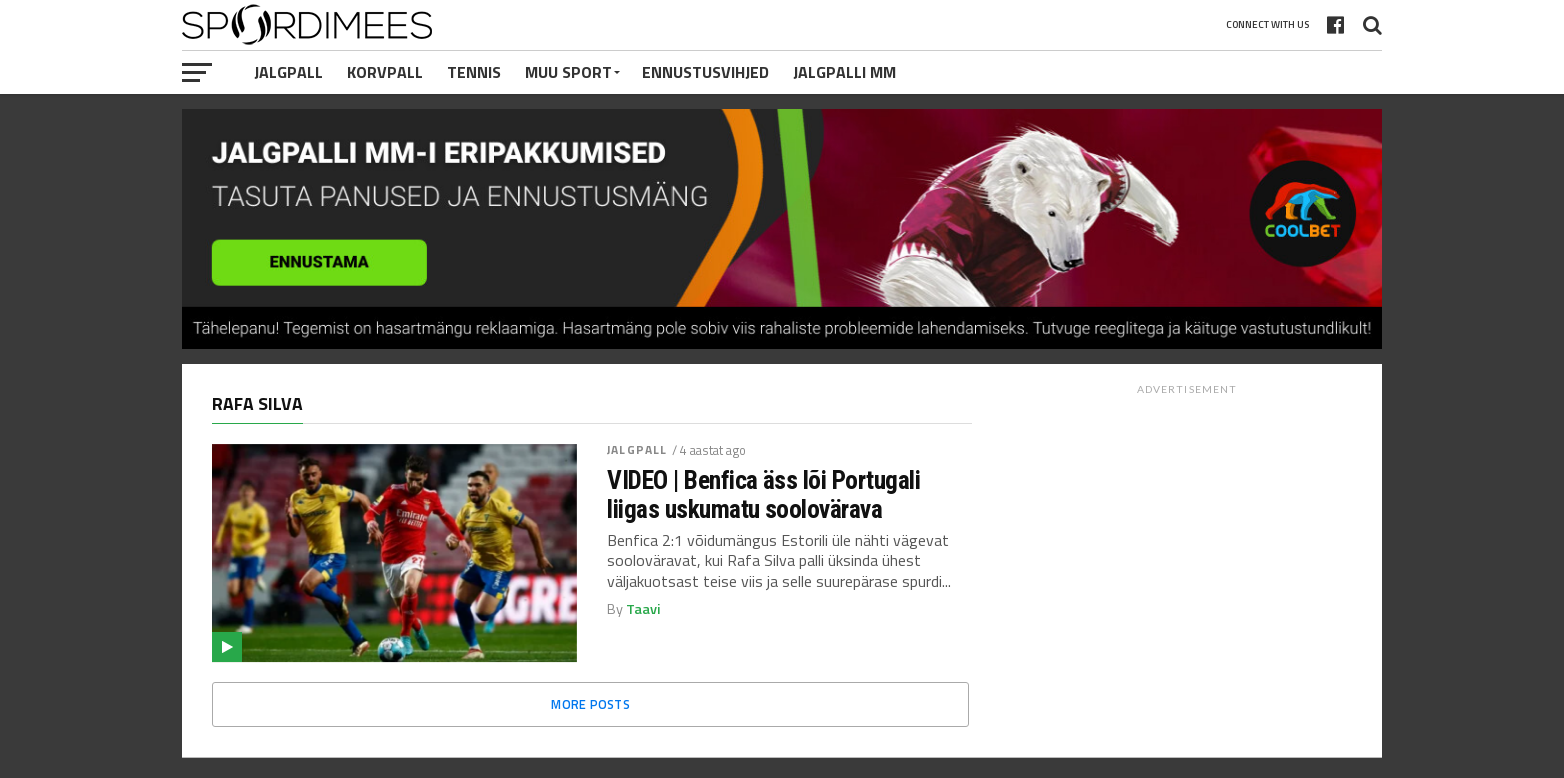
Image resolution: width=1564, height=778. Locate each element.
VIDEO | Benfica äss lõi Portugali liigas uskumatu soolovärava (763, 494)
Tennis (474, 72)
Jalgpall (288, 72)
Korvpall (385, 72)
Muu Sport (568, 72)
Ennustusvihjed (705, 72)
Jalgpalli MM (844, 72)
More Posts (590, 704)
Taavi (643, 609)
